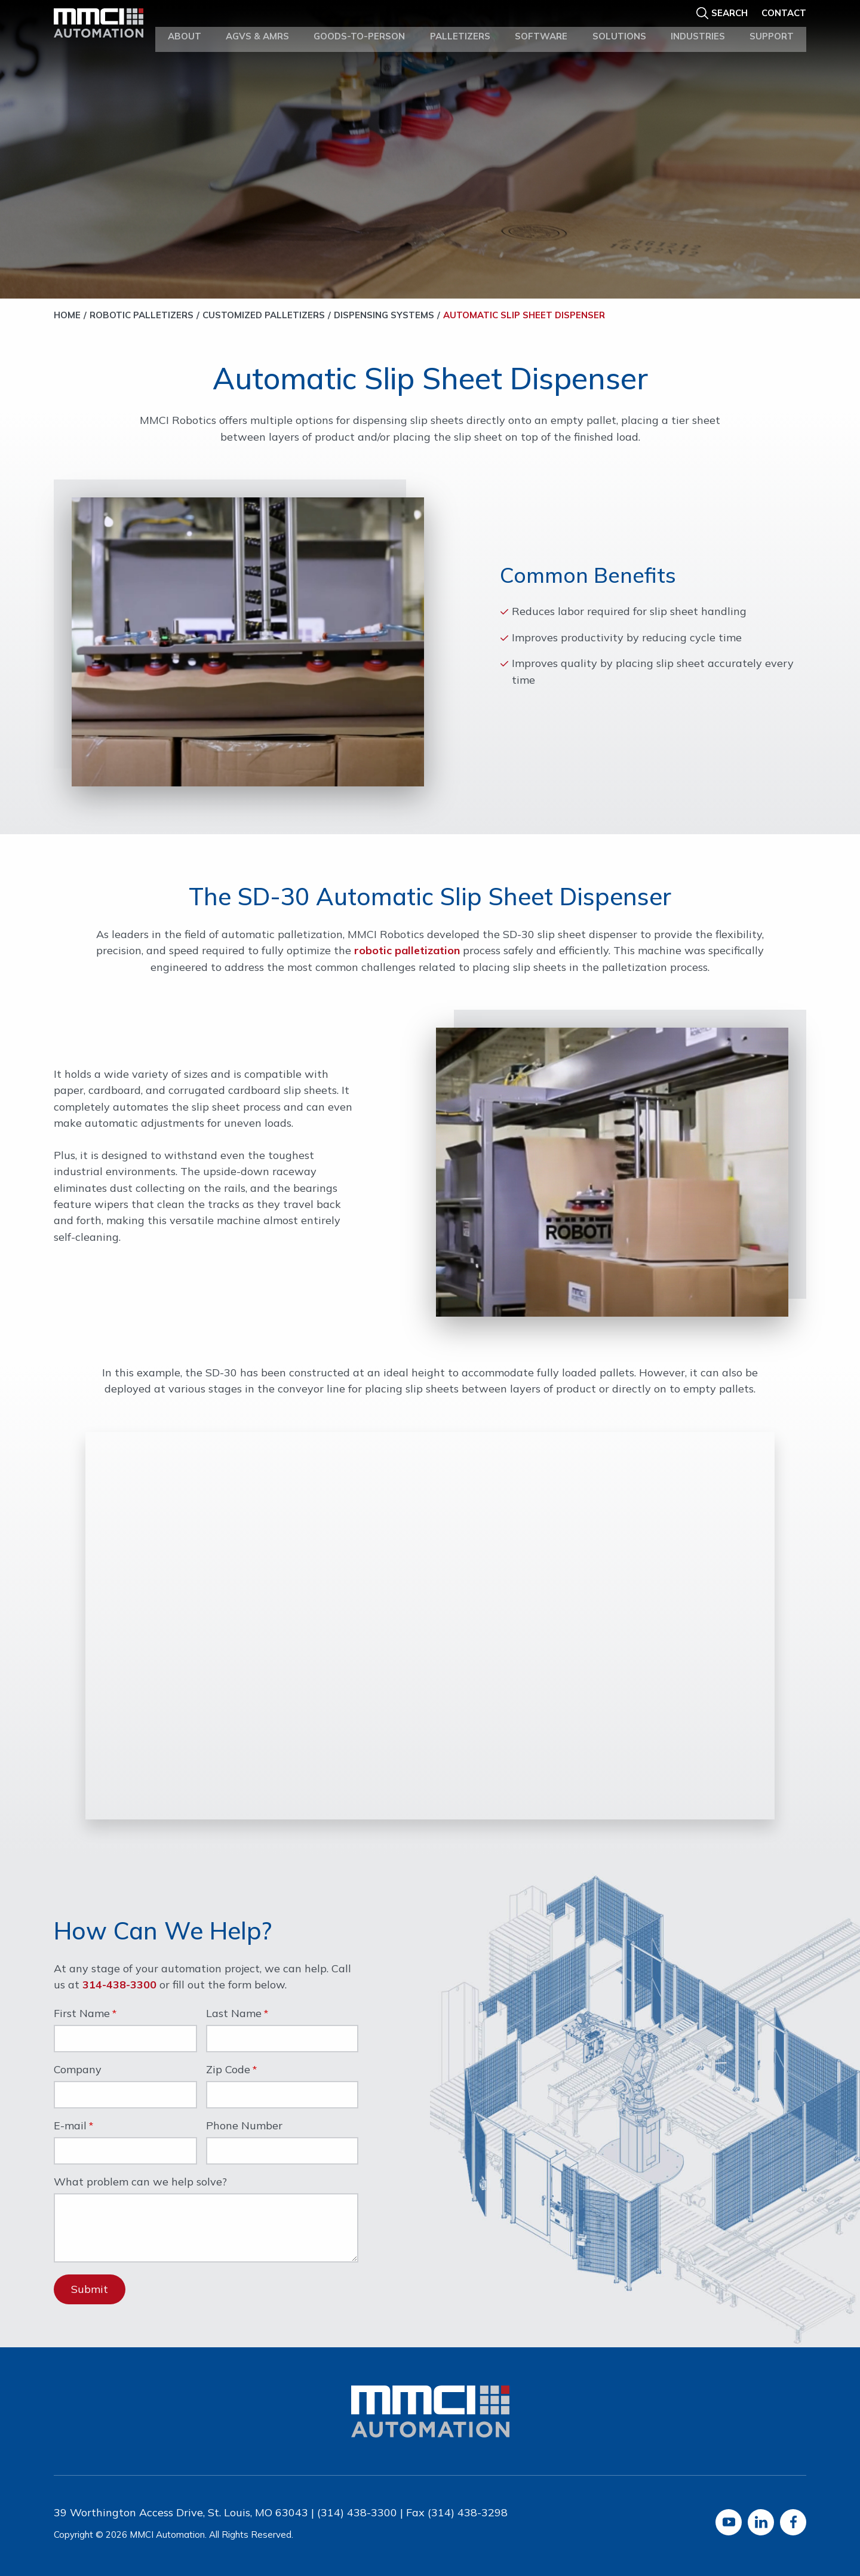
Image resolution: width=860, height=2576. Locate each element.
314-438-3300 (119, 1984)
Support (772, 29)
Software (541, 29)
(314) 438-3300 (357, 2512)
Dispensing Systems (384, 315)
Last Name (234, 2014)
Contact (783, 10)
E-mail (70, 2126)
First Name (82, 2014)
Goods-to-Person (359, 29)
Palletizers (460, 29)
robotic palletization (407, 950)
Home (67, 315)
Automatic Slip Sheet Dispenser (524, 315)
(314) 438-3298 (468, 2512)
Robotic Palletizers (142, 315)
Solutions (619, 29)
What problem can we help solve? (140, 2182)
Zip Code (228, 2070)
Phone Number (244, 2126)
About (184, 29)
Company (78, 2070)
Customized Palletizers (263, 315)
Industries (698, 29)
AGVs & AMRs (257, 29)
